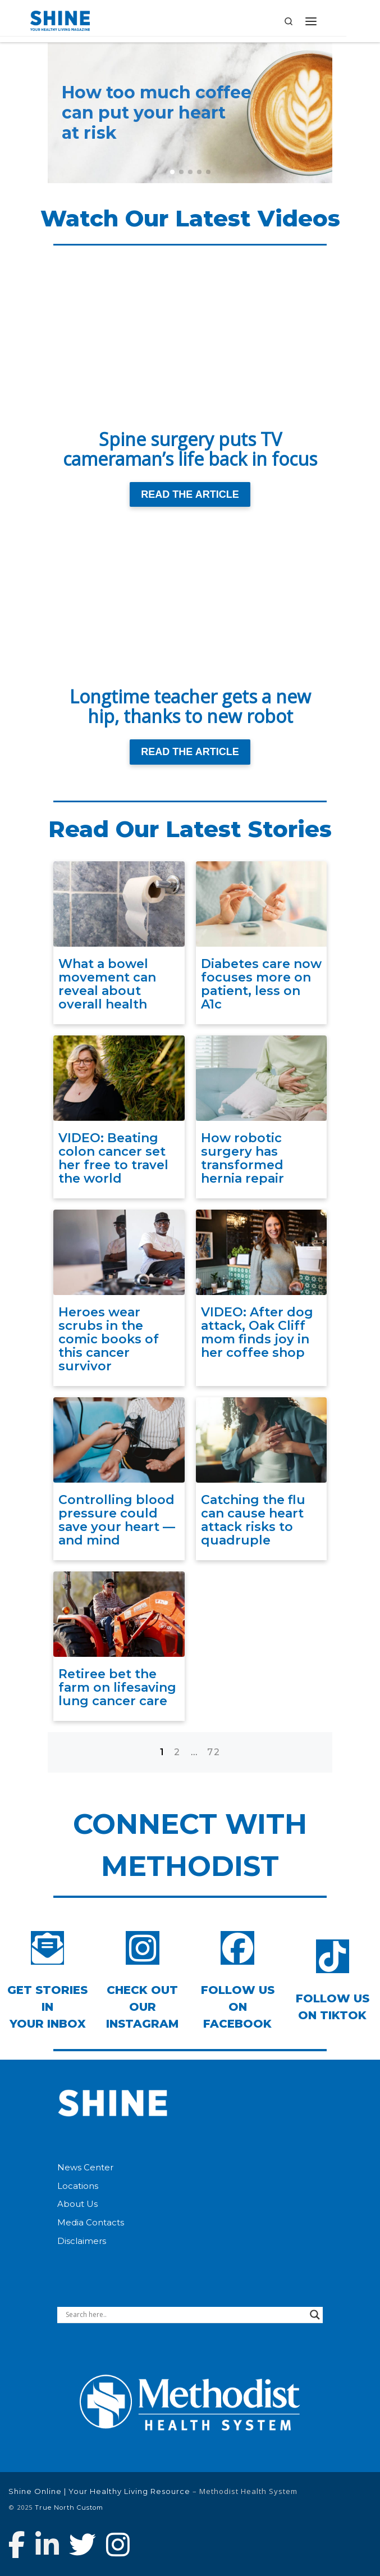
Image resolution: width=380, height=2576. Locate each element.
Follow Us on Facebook (237, 2006)
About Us (77, 2204)
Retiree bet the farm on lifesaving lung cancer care (117, 1687)
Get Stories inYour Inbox (47, 2006)
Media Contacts (90, 2223)
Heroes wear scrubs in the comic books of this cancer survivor (108, 1339)
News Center (85, 2167)
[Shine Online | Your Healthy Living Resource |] (60, 20)
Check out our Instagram (142, 2006)
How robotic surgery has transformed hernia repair (242, 1158)
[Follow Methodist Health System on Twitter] (82, 2544)
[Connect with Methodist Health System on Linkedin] (47, 2544)
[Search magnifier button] (315, 2315)
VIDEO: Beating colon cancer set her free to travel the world (113, 1158)
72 (214, 1752)
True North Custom (69, 2507)
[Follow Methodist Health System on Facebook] (16, 2544)
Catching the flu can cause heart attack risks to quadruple (253, 1520)
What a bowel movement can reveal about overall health (107, 984)
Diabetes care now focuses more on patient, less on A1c (261, 984)
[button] (172, 172)
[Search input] (185, 2315)
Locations (77, 2186)
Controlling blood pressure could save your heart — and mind (116, 1520)
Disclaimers (81, 2241)
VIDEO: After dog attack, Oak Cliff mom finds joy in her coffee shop (257, 1333)
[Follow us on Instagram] (118, 2544)
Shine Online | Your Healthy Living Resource (99, 2491)
